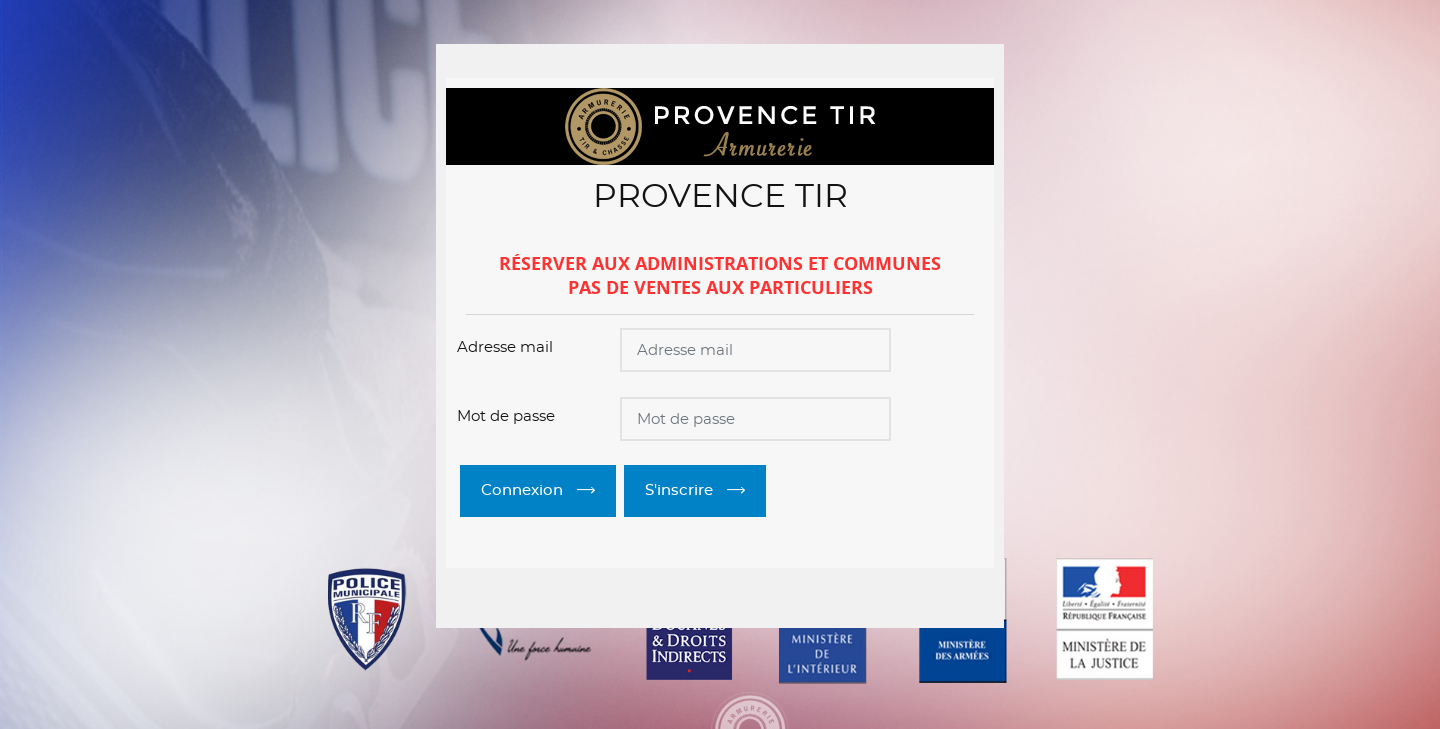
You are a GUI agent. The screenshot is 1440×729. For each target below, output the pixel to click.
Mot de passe (506, 416)
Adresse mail (505, 347)
